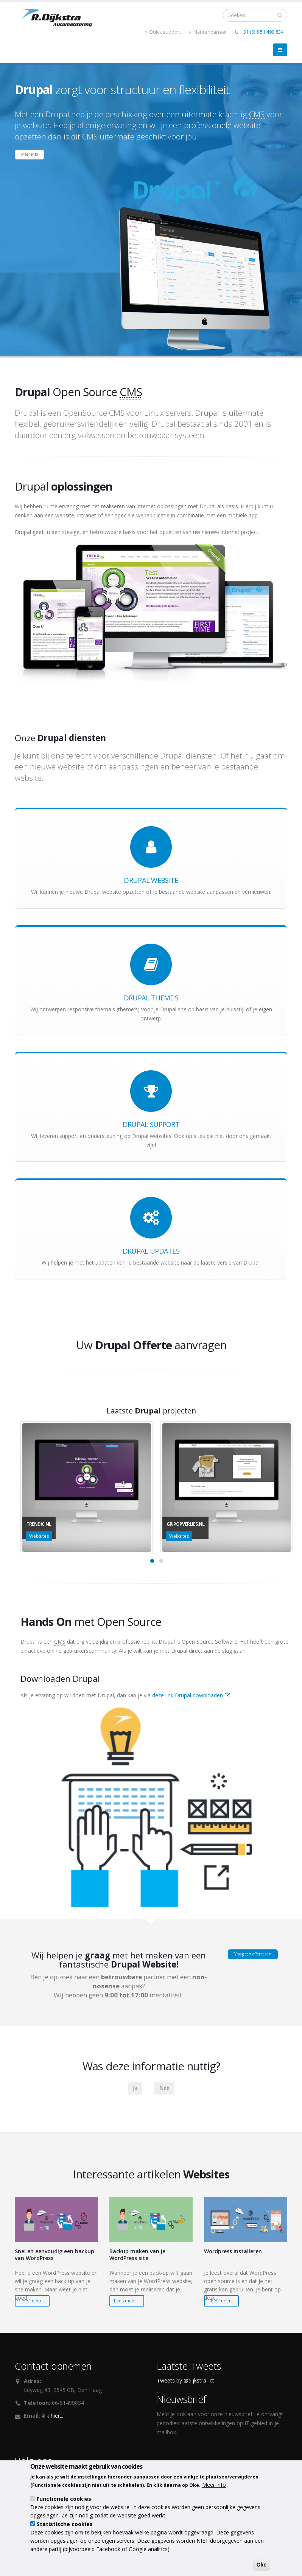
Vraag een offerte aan (252, 1961)
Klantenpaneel (207, 32)
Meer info (31, 156)
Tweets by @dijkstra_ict (185, 2385)
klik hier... (52, 2420)
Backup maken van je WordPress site (137, 2259)
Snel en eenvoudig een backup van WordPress (54, 2259)
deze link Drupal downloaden (191, 1700)
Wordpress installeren (233, 2256)
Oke (261, 2565)
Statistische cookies (65, 2524)
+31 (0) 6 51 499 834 (262, 32)
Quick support (163, 32)
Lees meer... (32, 2305)
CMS (257, 114)
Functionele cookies (64, 2498)
